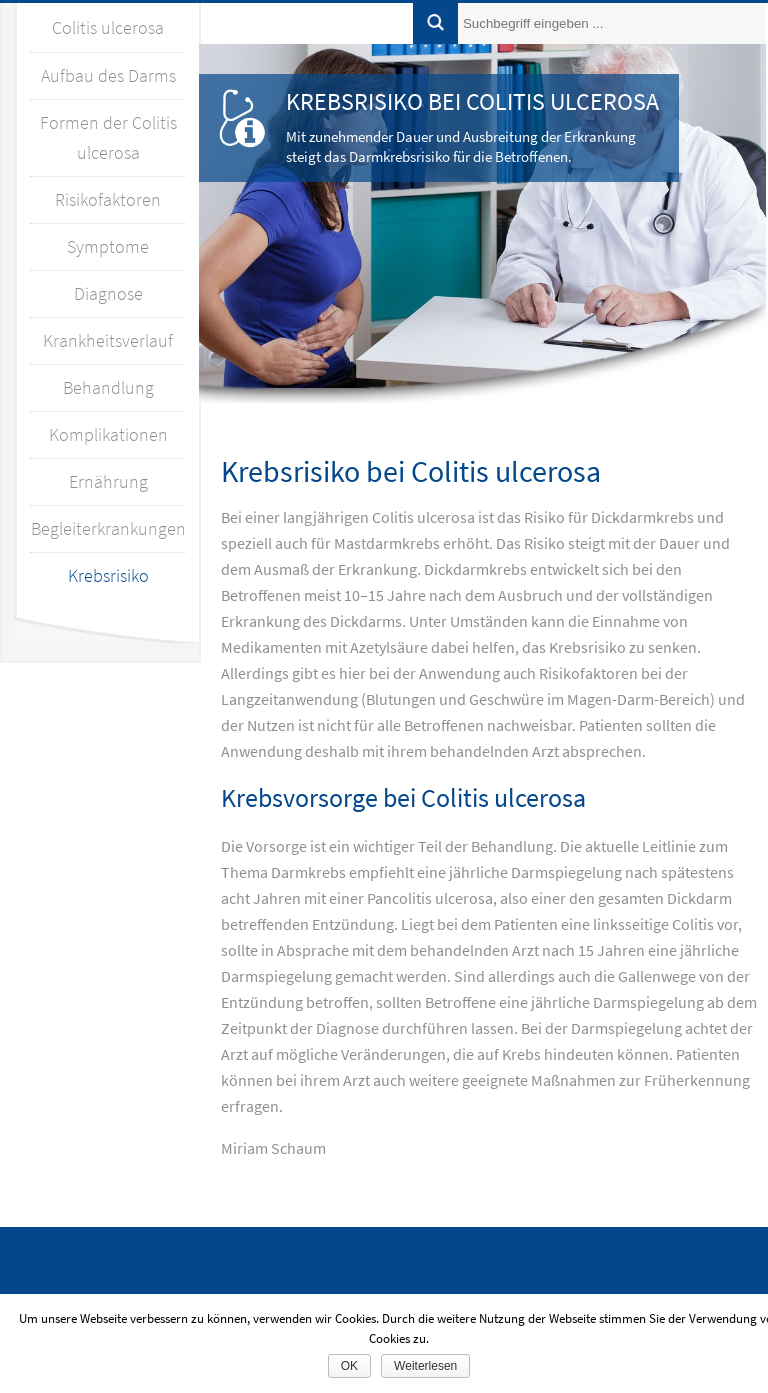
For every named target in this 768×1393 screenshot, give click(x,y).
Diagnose (108, 293)
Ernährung (108, 481)
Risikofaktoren (108, 199)
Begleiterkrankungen (108, 528)
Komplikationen (108, 434)
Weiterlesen (425, 1366)
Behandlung (108, 387)
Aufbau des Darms (108, 75)
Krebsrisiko (108, 575)
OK (349, 1366)
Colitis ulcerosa (108, 27)
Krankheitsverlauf (108, 340)
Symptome (108, 246)
